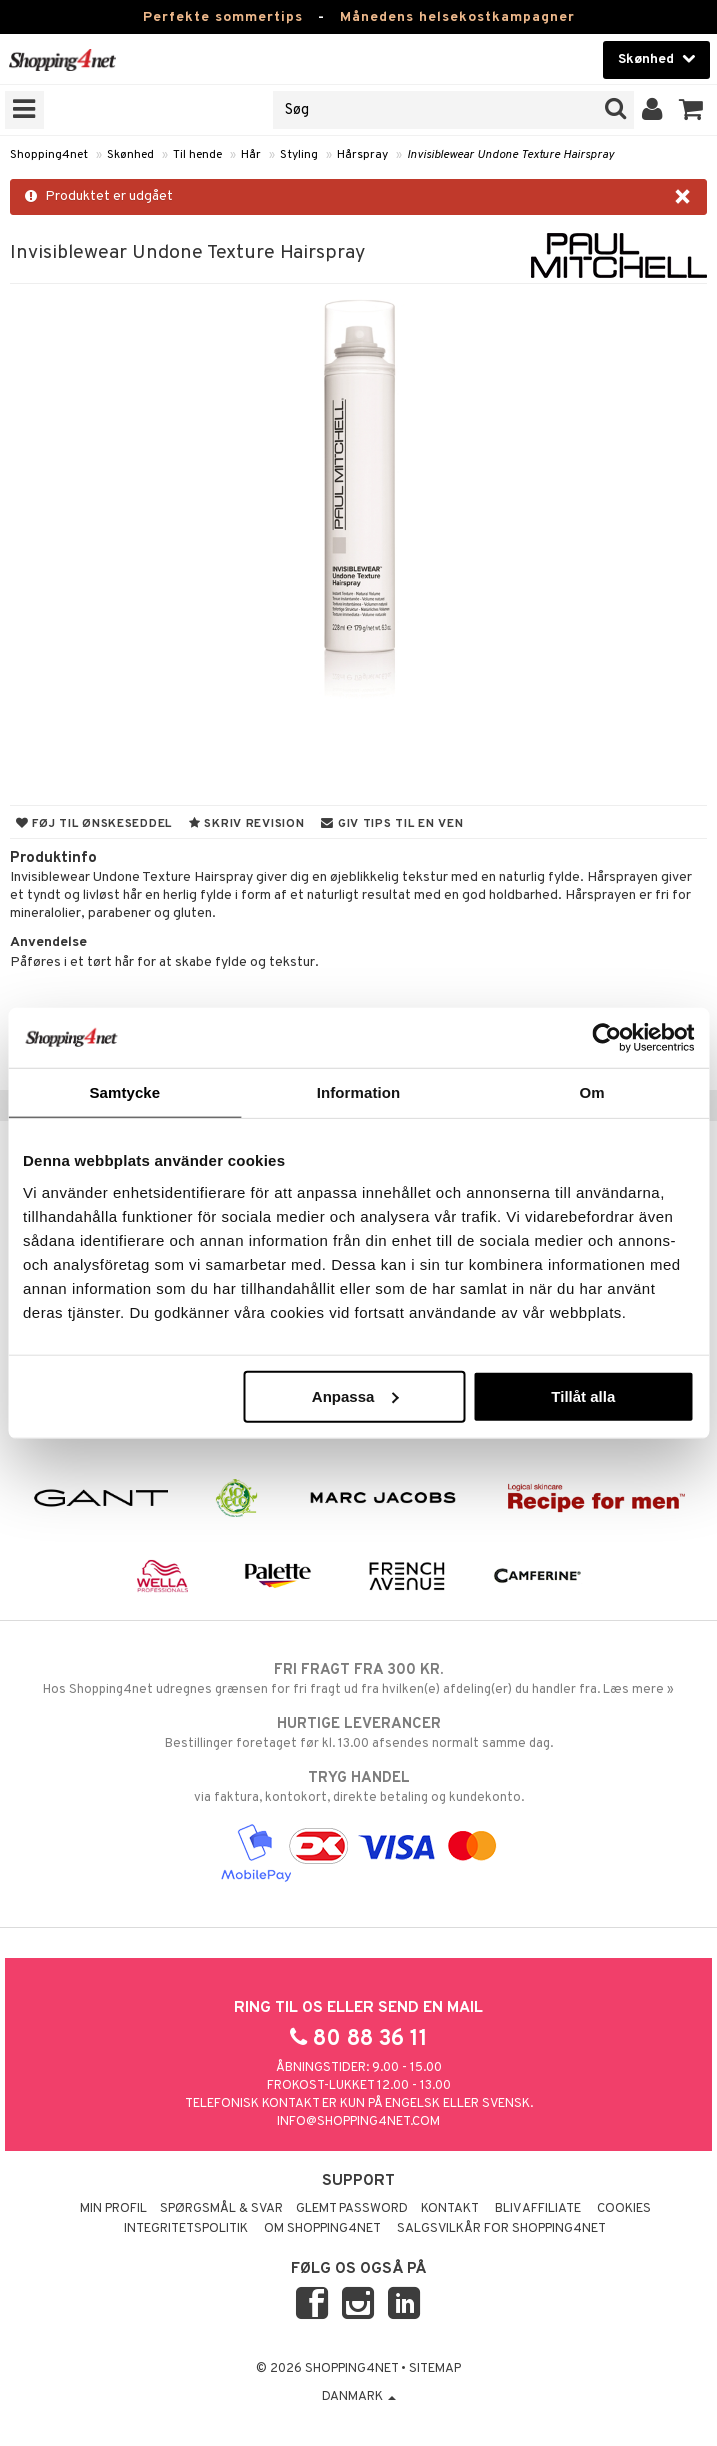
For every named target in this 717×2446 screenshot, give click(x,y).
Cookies (624, 2209)
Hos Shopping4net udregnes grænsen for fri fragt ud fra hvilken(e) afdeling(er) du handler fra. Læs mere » (358, 1679)
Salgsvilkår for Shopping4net (501, 2229)
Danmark (359, 2397)
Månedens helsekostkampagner (457, 17)
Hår (251, 155)
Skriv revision (246, 824)
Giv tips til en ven (392, 824)
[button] (691, 110)
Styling (299, 155)
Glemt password (352, 2209)
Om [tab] (592, 1092)
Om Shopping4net (322, 2229)
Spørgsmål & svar (221, 2209)
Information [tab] (359, 1092)
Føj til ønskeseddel (94, 824)
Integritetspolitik (186, 2229)
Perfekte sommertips (223, 17)
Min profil (113, 2209)
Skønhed (130, 155)
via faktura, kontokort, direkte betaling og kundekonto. (358, 1787)
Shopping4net (49, 155)
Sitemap (435, 2369)
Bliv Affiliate (538, 2209)
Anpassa (355, 1395)
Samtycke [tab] (124, 1092)
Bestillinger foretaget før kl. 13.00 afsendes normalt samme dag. (358, 1733)
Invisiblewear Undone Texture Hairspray (510, 155)
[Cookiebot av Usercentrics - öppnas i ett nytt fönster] (606, 1038)
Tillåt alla (583, 1395)
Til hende (197, 155)
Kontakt (450, 2209)
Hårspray (362, 155)
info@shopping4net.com (358, 2122)
